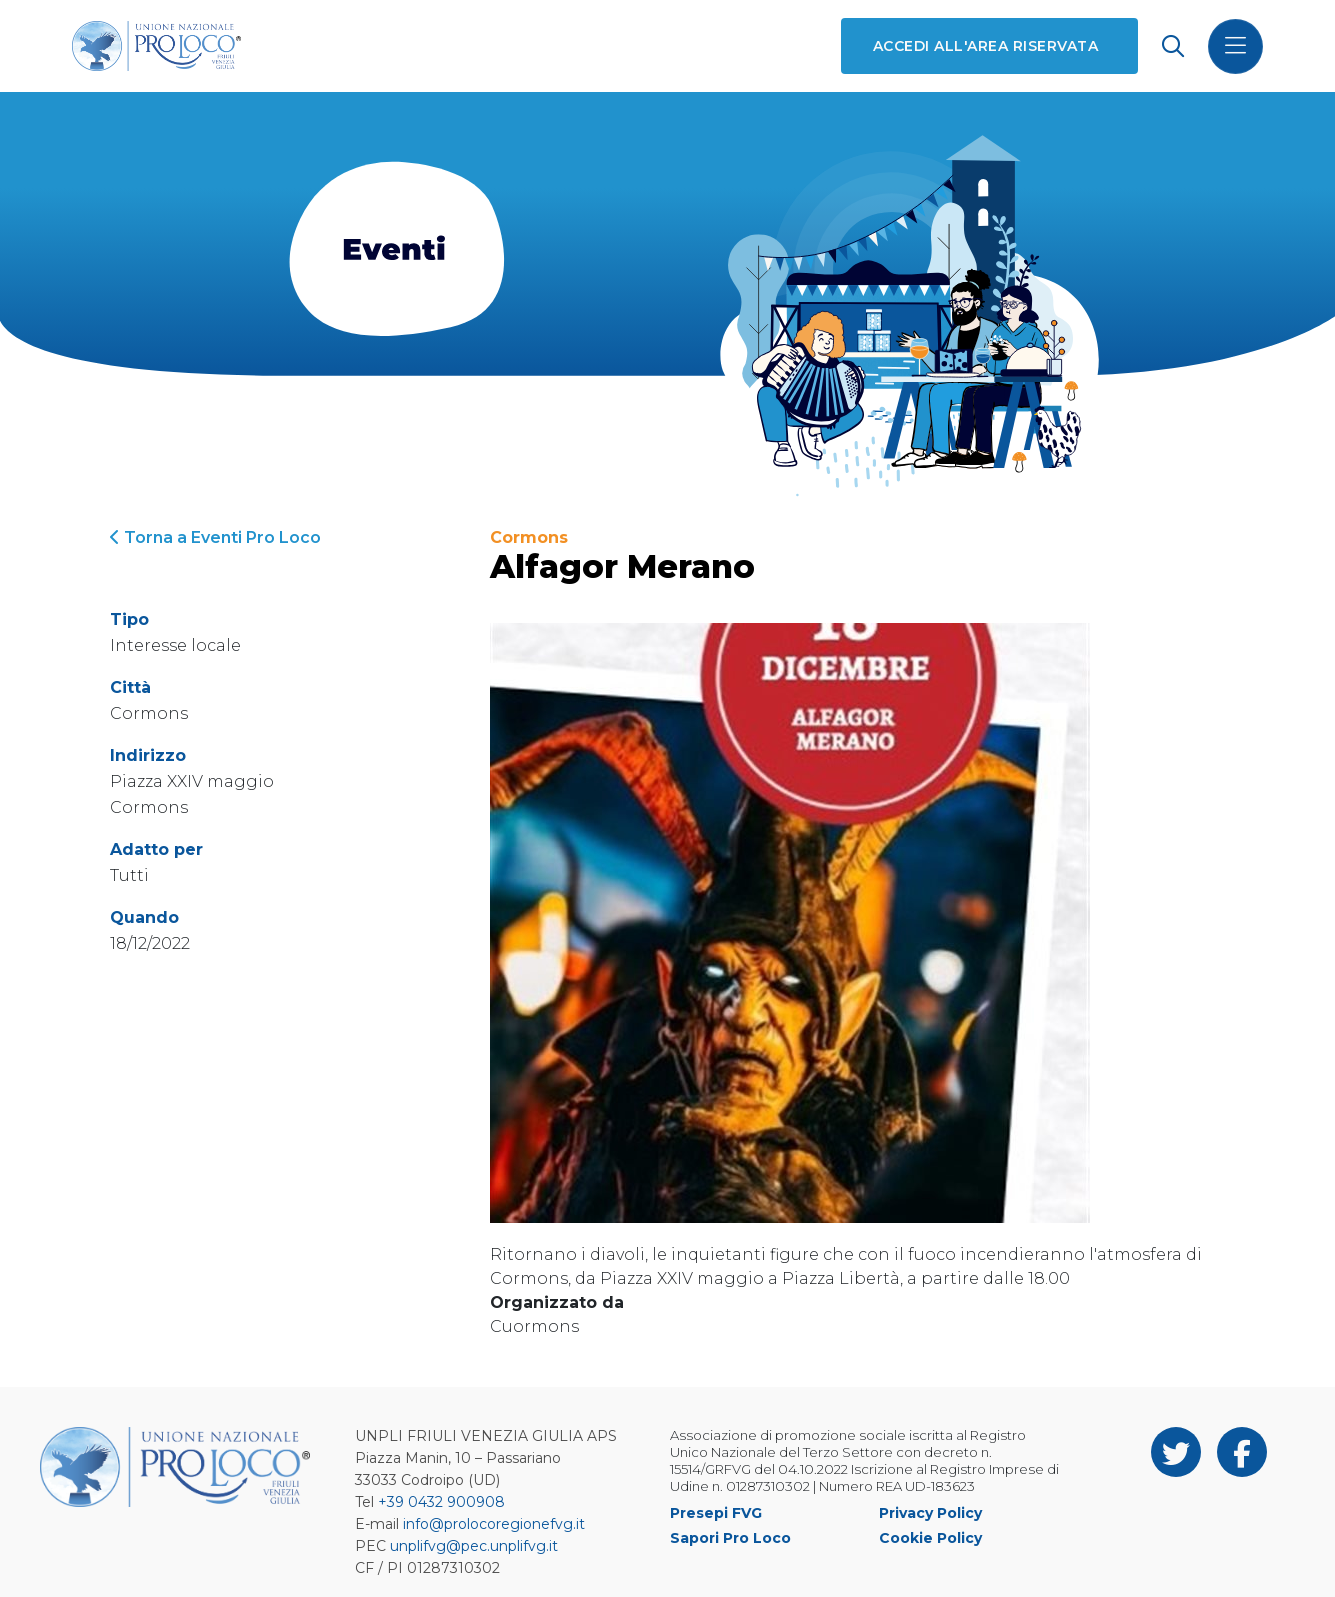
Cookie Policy (930, 1538)
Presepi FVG (716, 1513)
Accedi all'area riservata (985, 46)
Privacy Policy (930, 1513)
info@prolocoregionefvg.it (494, 1524)
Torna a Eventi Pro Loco (215, 537)
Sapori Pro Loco (730, 1538)
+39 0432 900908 (441, 1502)
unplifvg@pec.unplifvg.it (474, 1546)
